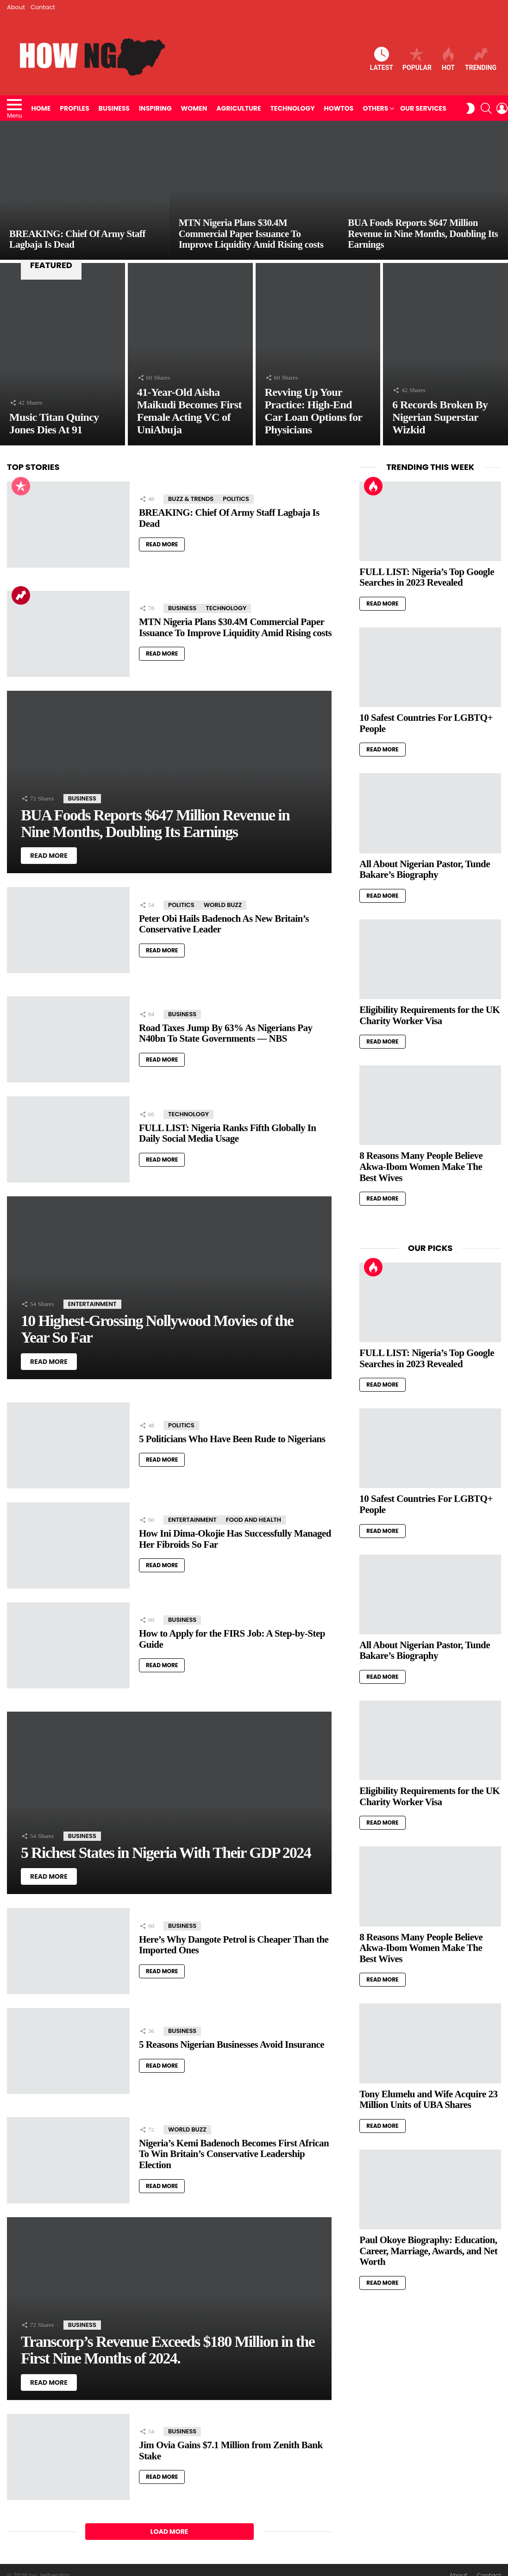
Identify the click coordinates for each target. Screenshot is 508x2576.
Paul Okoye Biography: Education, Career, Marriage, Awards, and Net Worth (428, 2250)
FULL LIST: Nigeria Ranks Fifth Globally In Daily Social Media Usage (227, 1133)
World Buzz (223, 904)
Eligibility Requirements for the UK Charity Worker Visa (429, 1015)
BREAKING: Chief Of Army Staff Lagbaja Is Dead (229, 518)
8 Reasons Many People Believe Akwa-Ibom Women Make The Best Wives (421, 1166)
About (16, 7)
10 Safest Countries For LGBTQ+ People (426, 723)
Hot (448, 59)
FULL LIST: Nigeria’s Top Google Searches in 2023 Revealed (426, 577)
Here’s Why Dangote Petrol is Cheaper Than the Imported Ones (233, 1945)
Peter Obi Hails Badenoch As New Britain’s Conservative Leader (224, 924)
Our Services (423, 108)
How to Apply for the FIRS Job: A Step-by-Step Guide (232, 1639)
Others (375, 108)
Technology (292, 108)
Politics (236, 498)
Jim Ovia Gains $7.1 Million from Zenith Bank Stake (231, 2450)
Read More (162, 544)
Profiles (74, 108)
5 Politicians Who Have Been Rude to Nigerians (232, 1438)
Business (114, 108)
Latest (381, 59)
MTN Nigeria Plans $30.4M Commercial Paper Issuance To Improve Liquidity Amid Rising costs (235, 627)
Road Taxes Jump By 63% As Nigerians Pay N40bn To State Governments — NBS (226, 1033)
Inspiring (155, 108)
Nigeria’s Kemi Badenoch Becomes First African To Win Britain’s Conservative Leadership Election (234, 2154)
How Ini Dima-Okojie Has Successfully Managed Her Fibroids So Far (235, 1539)
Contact (43, 7)
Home (41, 108)
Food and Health (253, 1519)
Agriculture (238, 108)
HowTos (339, 108)
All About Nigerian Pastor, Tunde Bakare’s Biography (424, 869)
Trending (480, 59)
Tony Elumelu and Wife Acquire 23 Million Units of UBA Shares (428, 2099)
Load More (169, 2531)
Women (194, 108)
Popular (417, 59)
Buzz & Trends (190, 498)
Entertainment (92, 1304)
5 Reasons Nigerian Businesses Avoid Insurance (231, 2044)
